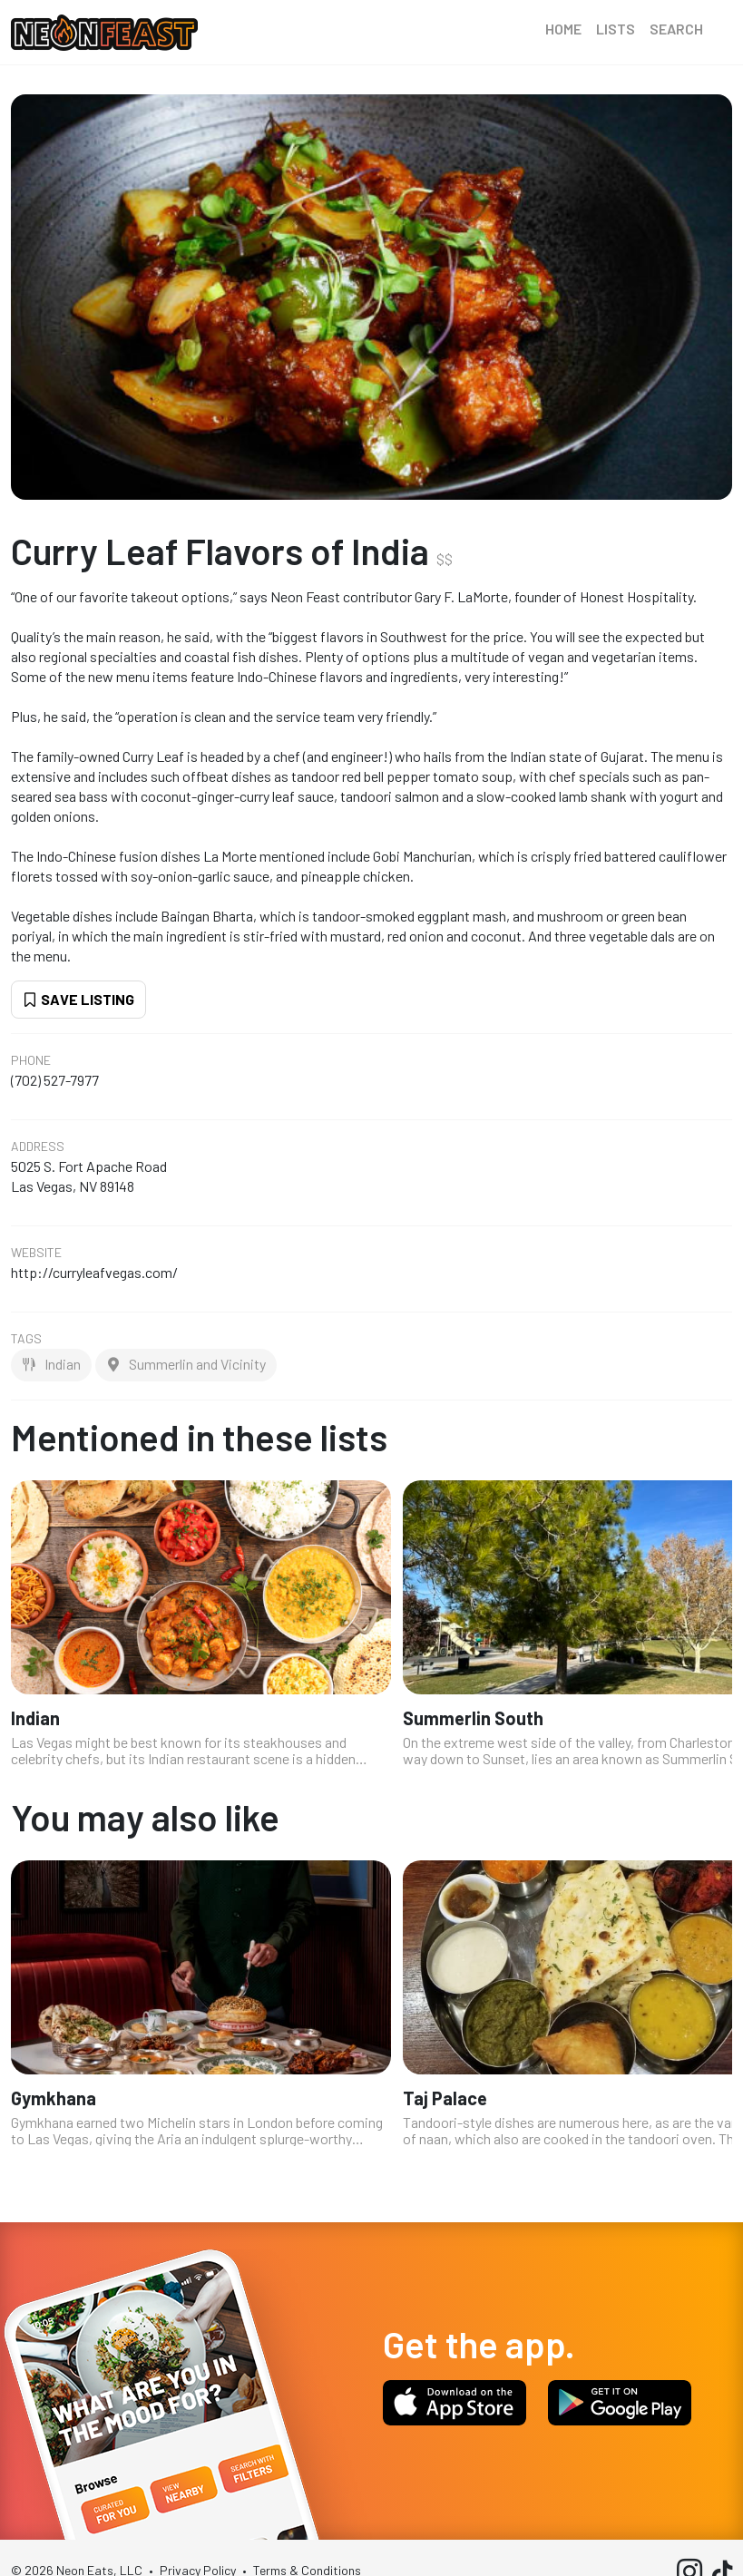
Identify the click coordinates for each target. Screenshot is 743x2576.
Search (676, 28)
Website (36, 1252)
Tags (26, 1338)
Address (37, 1146)
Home (563, 28)
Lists (615, 28)
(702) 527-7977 (55, 1079)
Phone (31, 1060)
